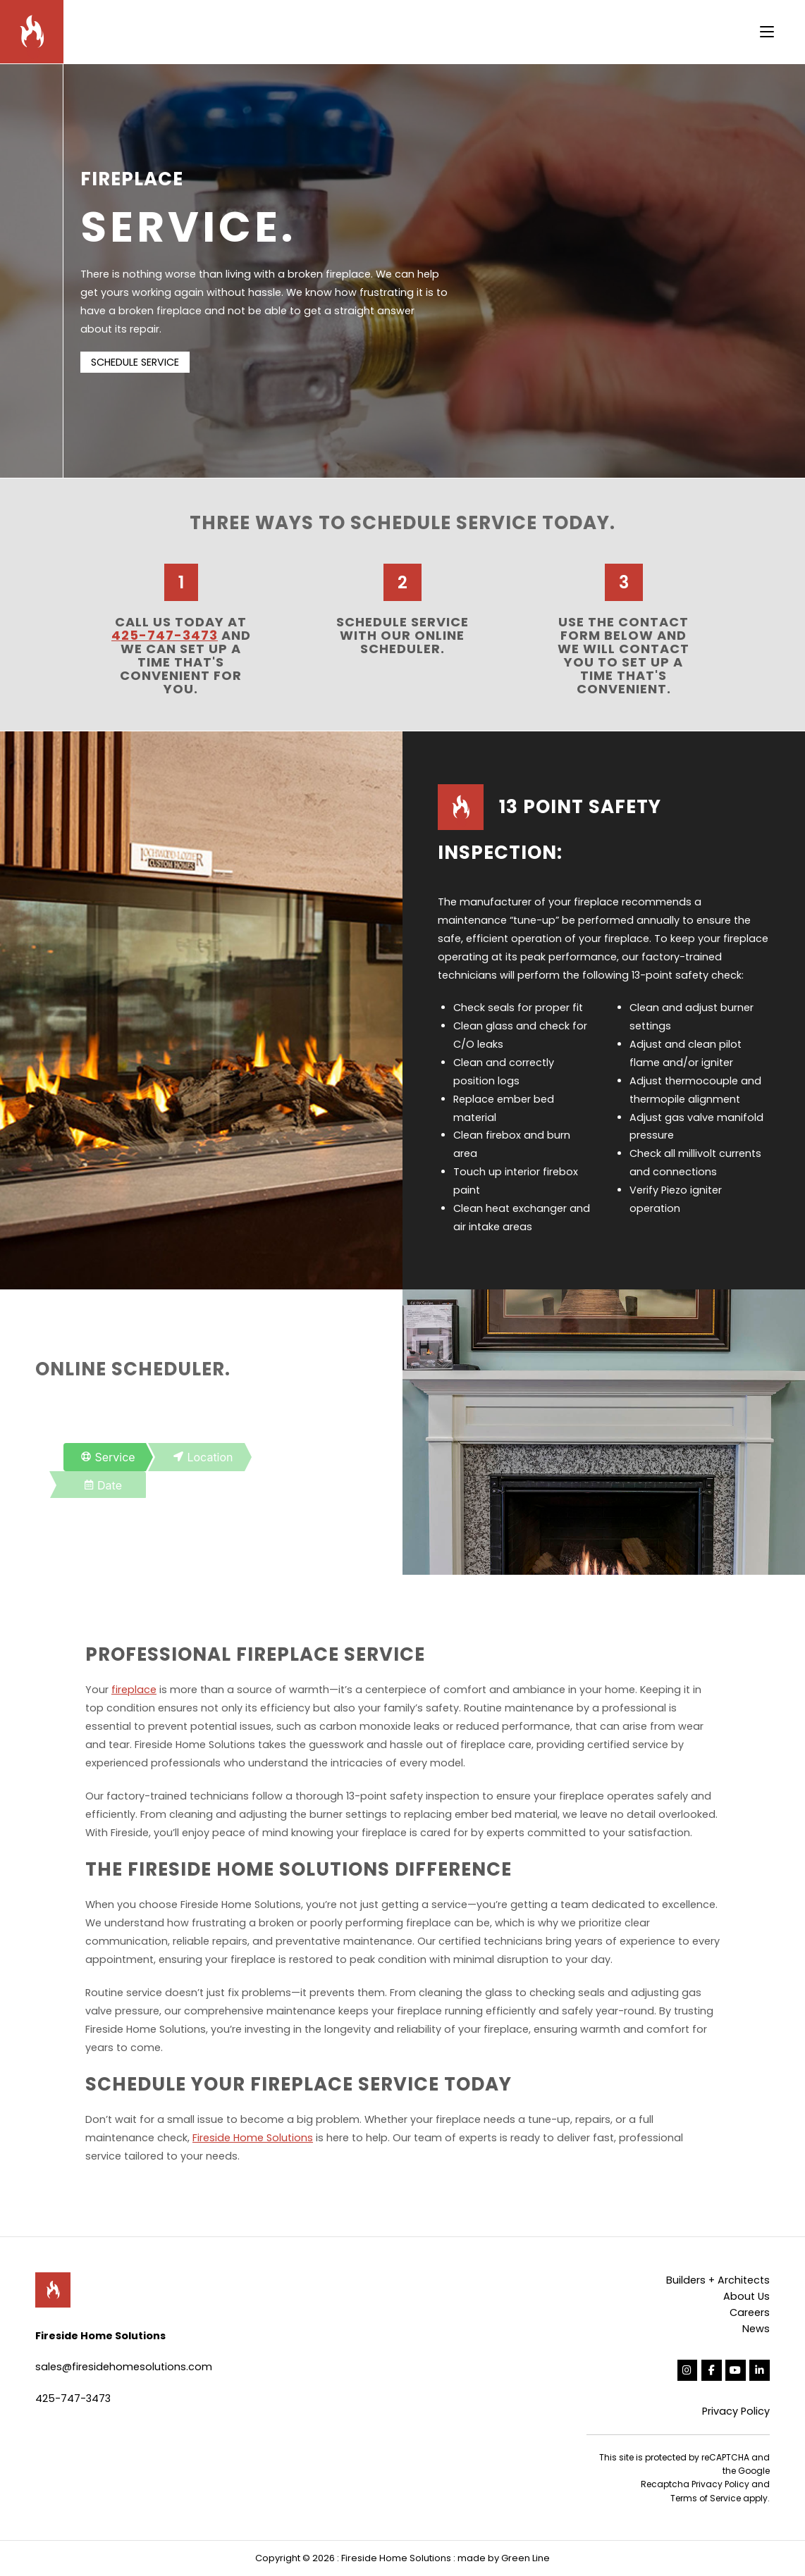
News (756, 2329)
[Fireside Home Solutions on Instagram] (687, 2371)
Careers (750, 2312)
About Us (746, 2296)
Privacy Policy (736, 2411)
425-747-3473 (164, 635)
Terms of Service (705, 2498)
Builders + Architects (718, 2280)
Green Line (525, 2558)
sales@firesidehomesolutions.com (123, 2367)
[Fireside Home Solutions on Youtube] (735, 2371)
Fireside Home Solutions (252, 2138)
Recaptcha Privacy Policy (695, 2484)
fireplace (133, 1690)
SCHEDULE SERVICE (135, 362)
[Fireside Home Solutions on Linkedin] (759, 2371)
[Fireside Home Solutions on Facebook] (711, 2371)
